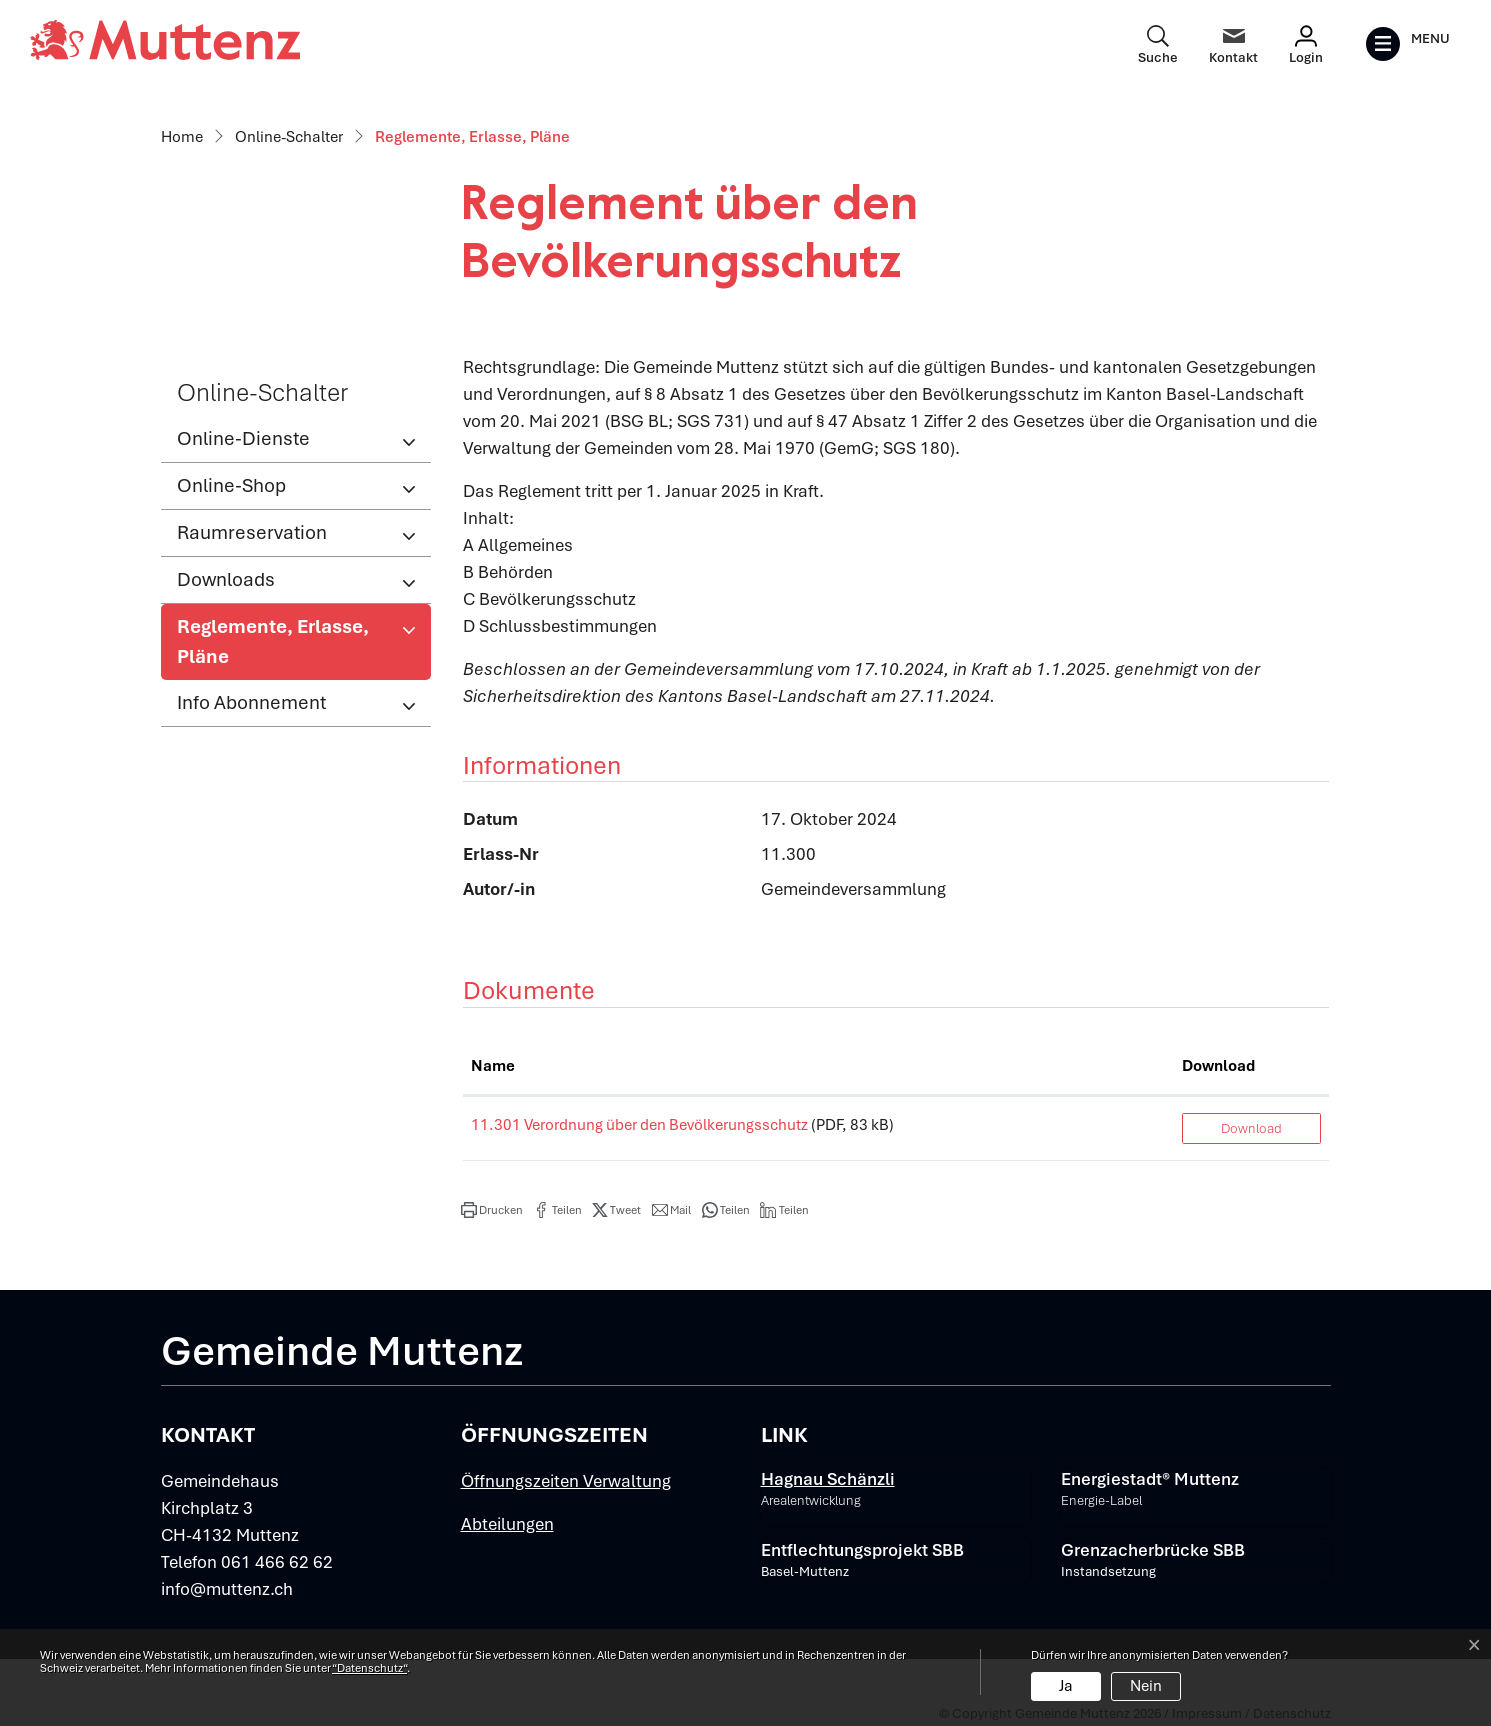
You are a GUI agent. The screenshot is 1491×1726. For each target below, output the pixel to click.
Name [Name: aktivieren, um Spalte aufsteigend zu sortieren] (493, 1066)
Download (1251, 1128)
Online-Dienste (243, 438)
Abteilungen (507, 1524)
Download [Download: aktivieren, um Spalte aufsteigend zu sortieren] (1218, 1066)
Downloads (226, 579)
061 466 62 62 (277, 1562)
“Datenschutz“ (369, 1668)
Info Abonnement (251, 702)
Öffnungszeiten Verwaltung (566, 1481)
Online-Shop (231, 485)
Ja (1066, 1686)
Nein (1146, 1686)
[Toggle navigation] (1407, 44)
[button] (492, 1210)
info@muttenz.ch (227, 1589)
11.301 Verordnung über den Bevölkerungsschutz (639, 1125)
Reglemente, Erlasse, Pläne (272, 647)
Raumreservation (252, 532)
